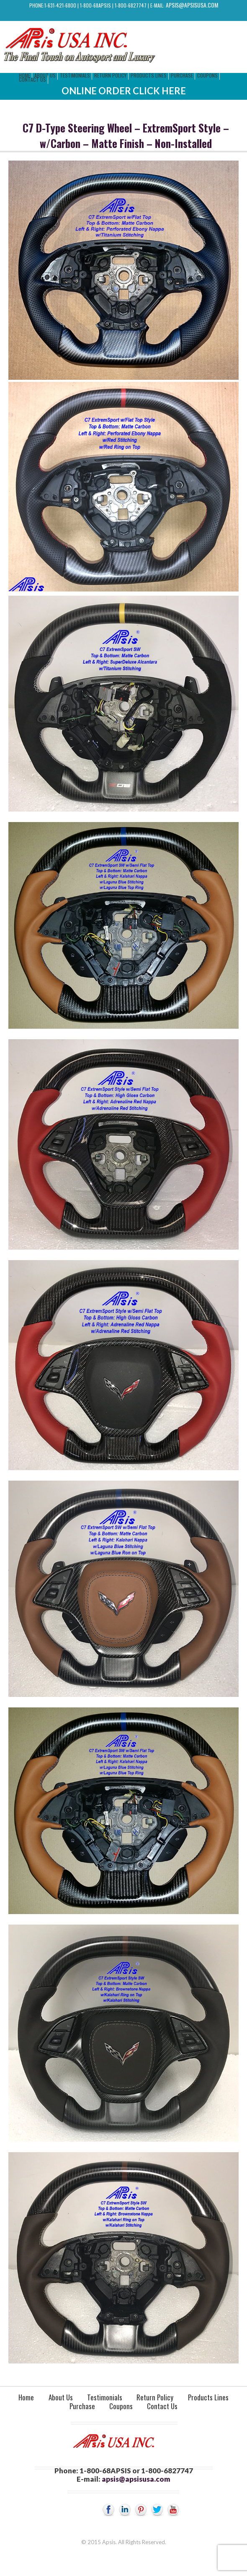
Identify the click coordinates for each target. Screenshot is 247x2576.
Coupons (207, 75)
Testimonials (75, 75)
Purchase (182, 75)
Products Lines (149, 75)
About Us (61, 2397)
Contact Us (32, 79)
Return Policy (110, 75)
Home (26, 2397)
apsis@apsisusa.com (192, 4)
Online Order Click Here (124, 90)
